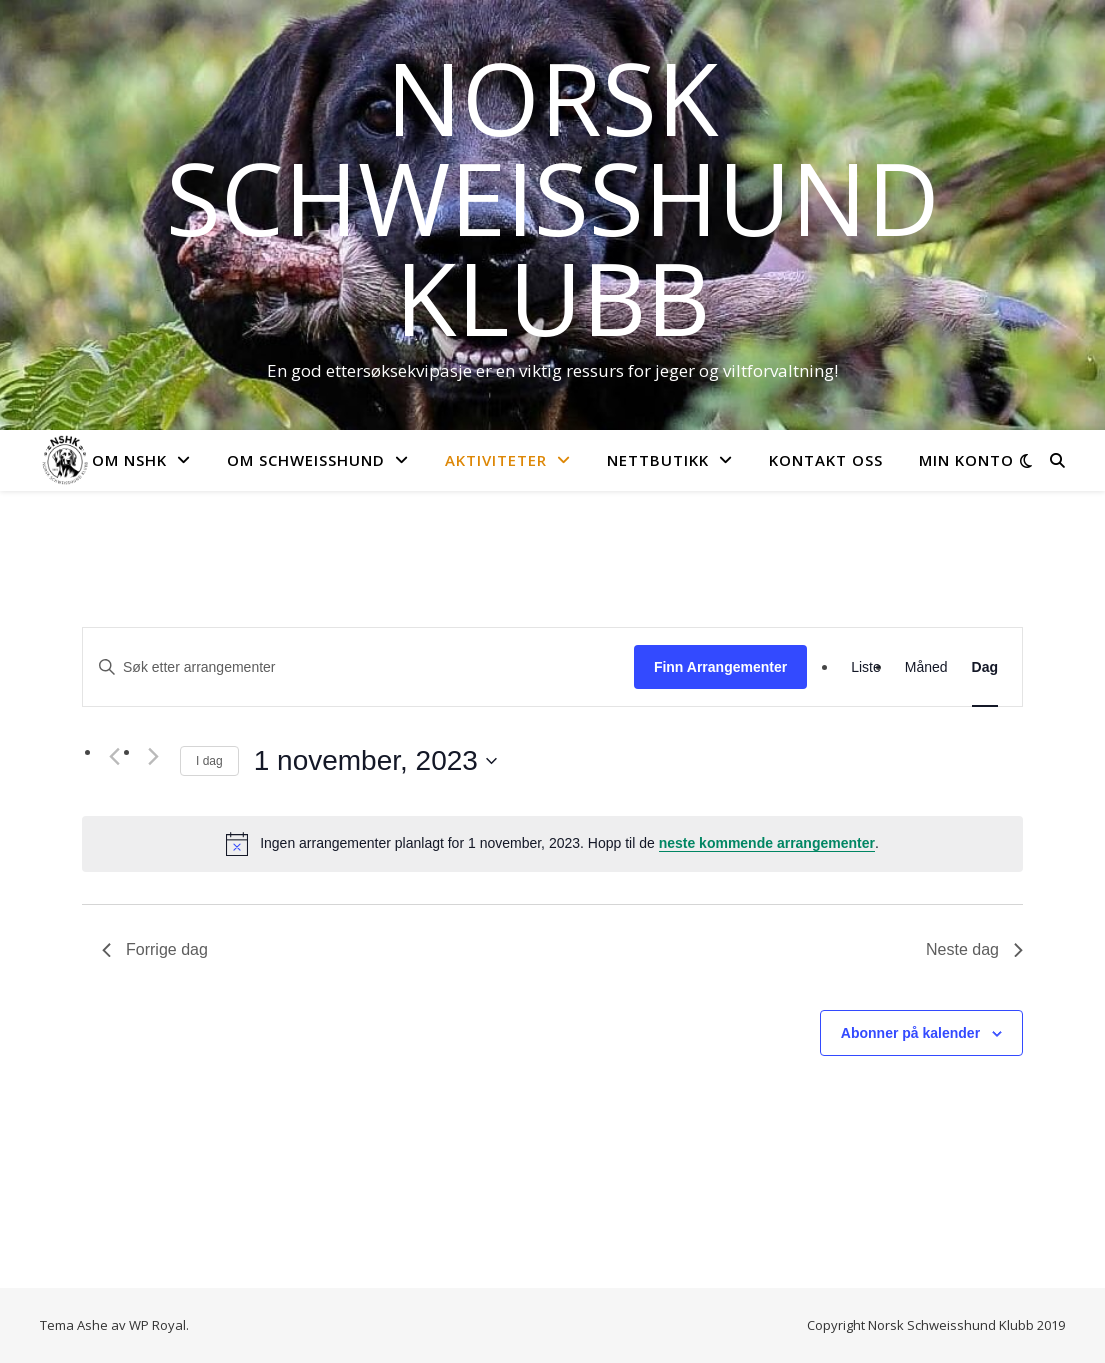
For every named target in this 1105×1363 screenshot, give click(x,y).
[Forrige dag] (114, 757)
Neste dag (974, 949)
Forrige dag (155, 949)
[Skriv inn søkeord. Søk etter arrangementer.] (358, 667)
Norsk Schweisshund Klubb (553, 197)
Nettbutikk (658, 460)
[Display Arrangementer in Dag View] (985, 667)
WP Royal (157, 1325)
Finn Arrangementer (720, 667)
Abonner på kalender (910, 1033)
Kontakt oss (826, 460)
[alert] (552, 844)
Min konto (966, 460)
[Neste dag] (153, 757)
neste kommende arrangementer (767, 843)
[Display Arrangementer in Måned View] (926, 667)
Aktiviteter (496, 460)
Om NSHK (129, 460)
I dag (209, 761)
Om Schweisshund (306, 460)
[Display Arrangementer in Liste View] (866, 667)
